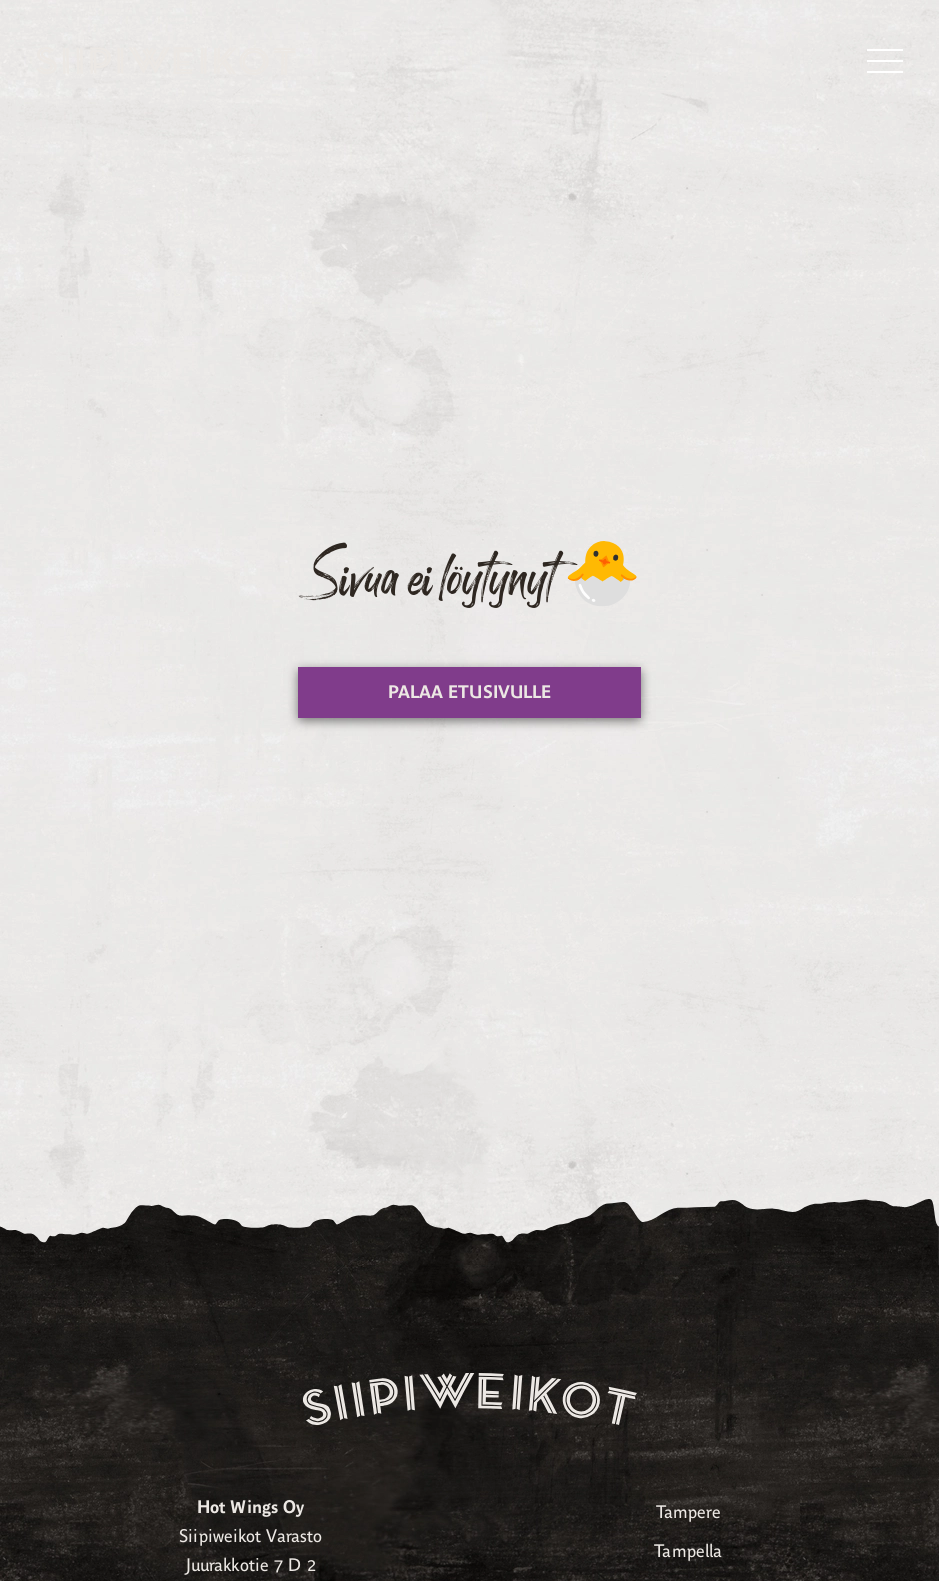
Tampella (688, 1551)
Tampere (688, 1512)
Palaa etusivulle (470, 692)
